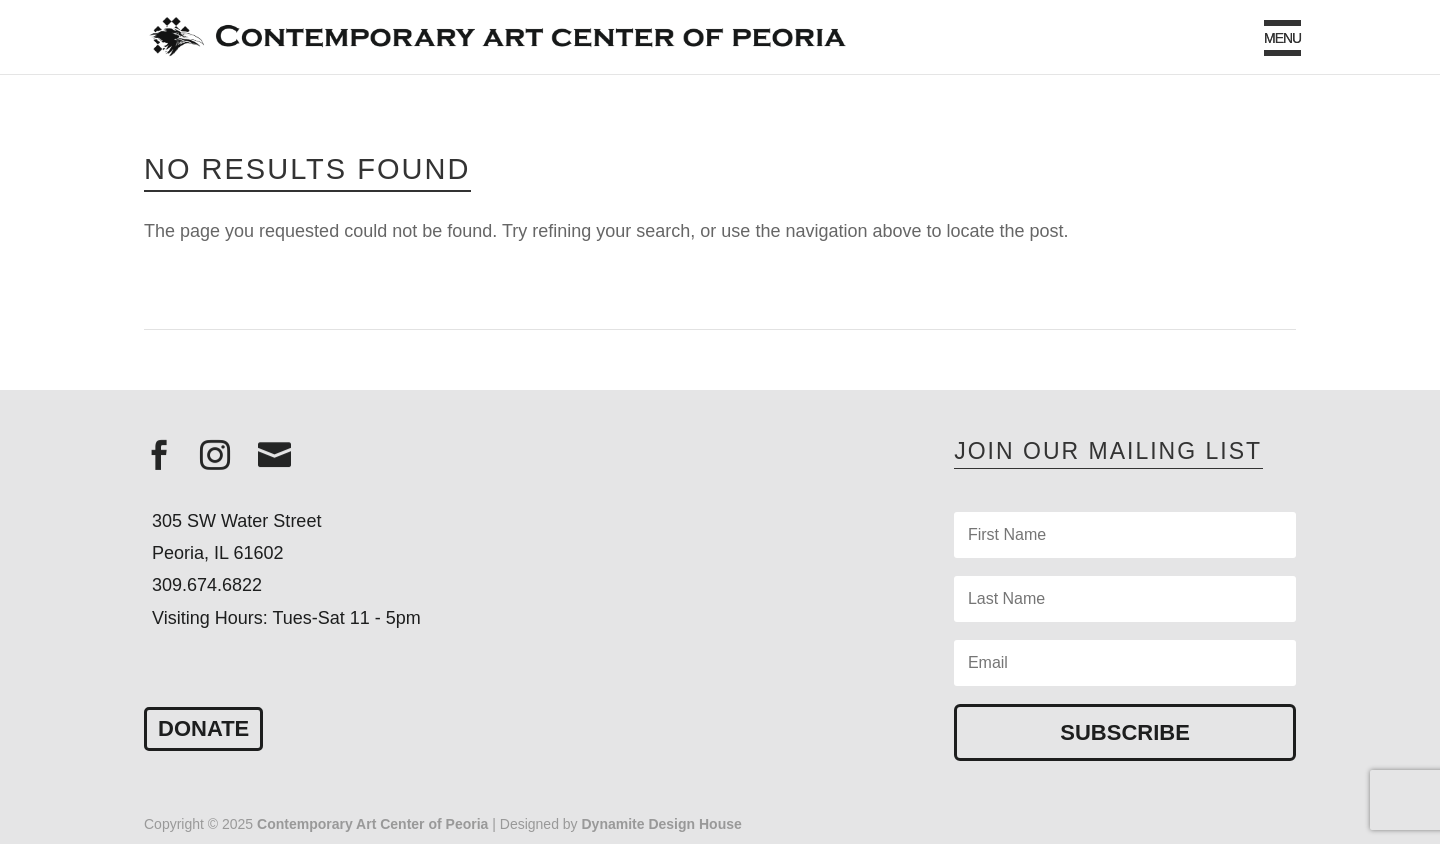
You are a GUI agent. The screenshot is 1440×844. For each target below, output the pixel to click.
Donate (203, 728)
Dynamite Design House (662, 824)
